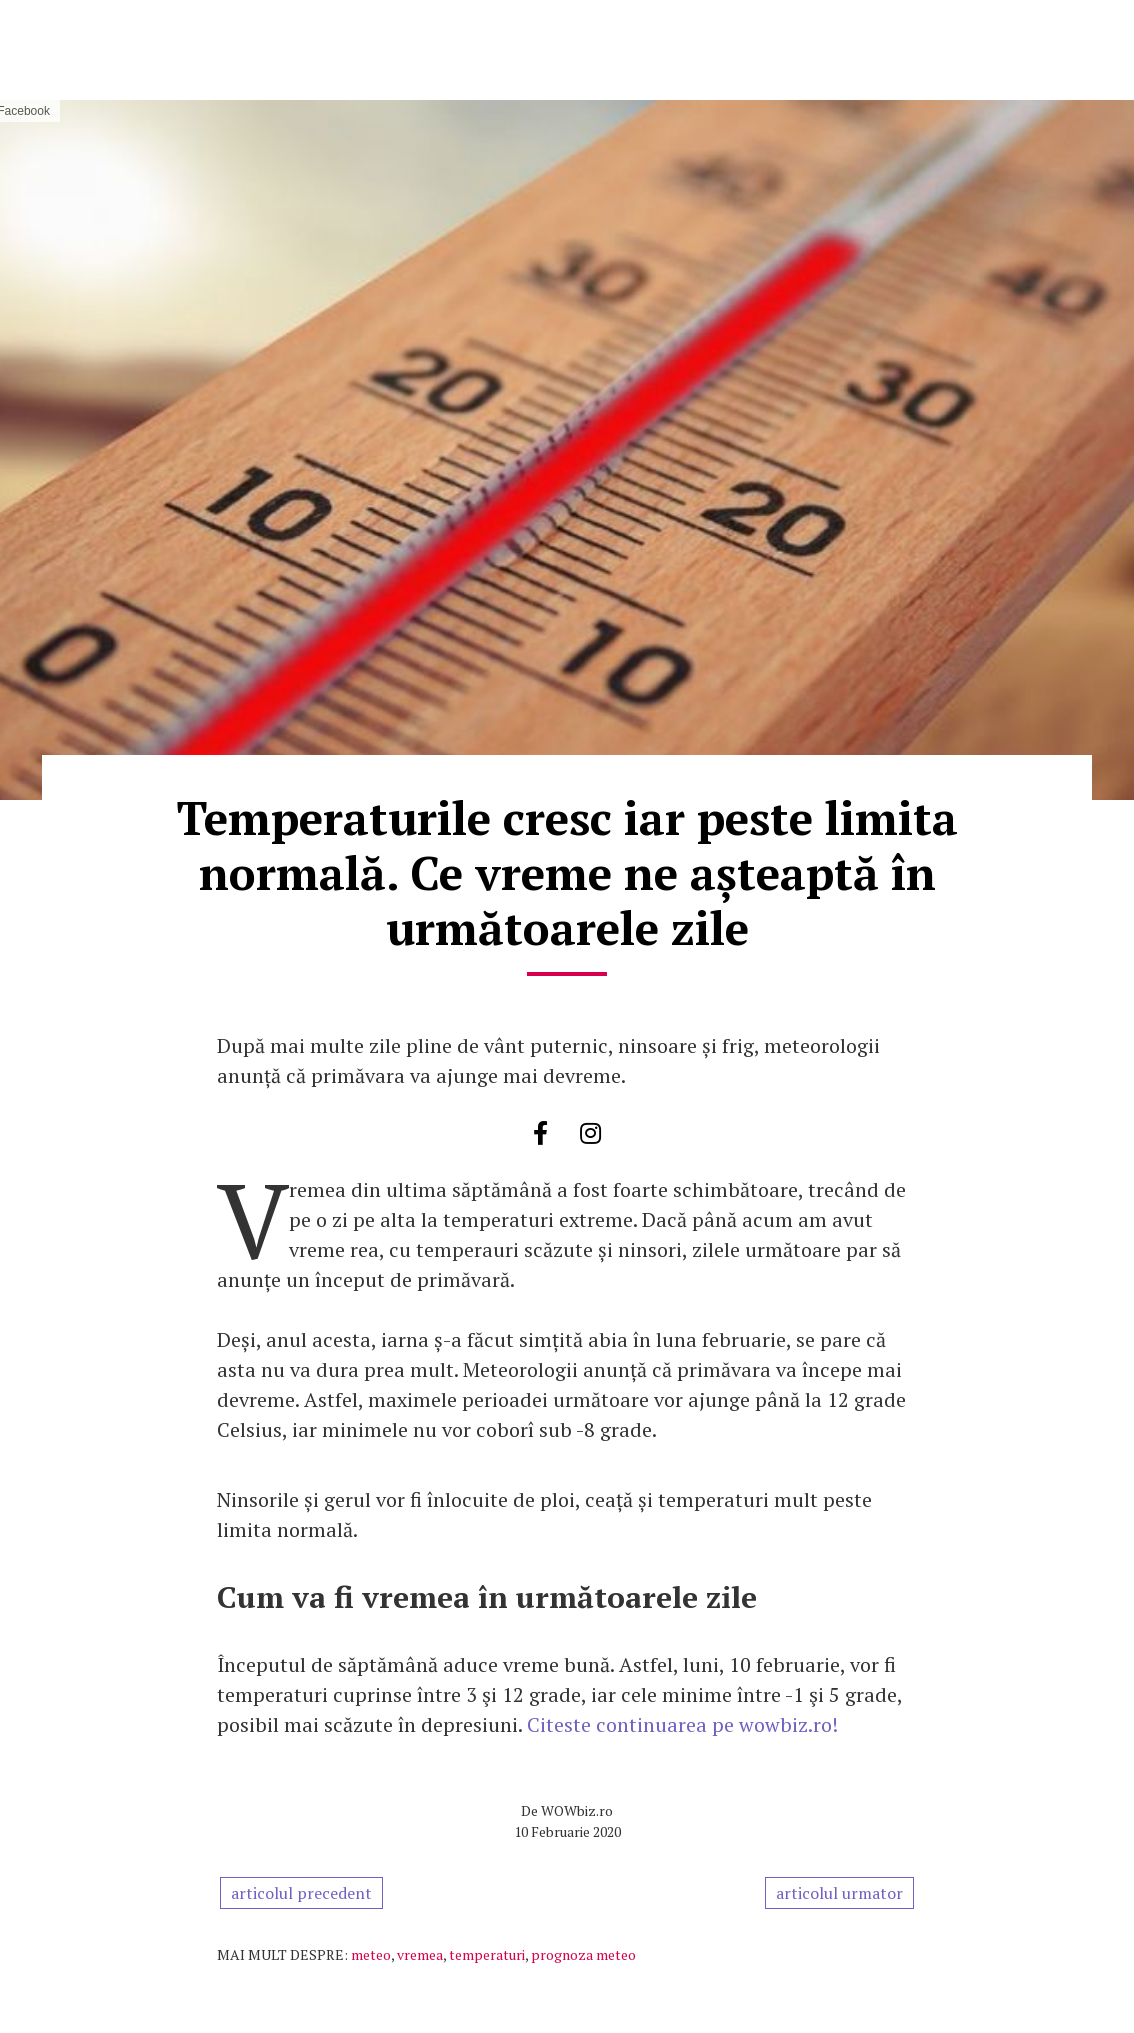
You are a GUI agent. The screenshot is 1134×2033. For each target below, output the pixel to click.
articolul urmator (839, 1893)
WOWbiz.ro (577, 1810)
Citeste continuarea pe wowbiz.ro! (682, 1724)
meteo (371, 1954)
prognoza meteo (583, 1954)
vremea (420, 1954)
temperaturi (487, 1954)
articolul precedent (301, 1893)
